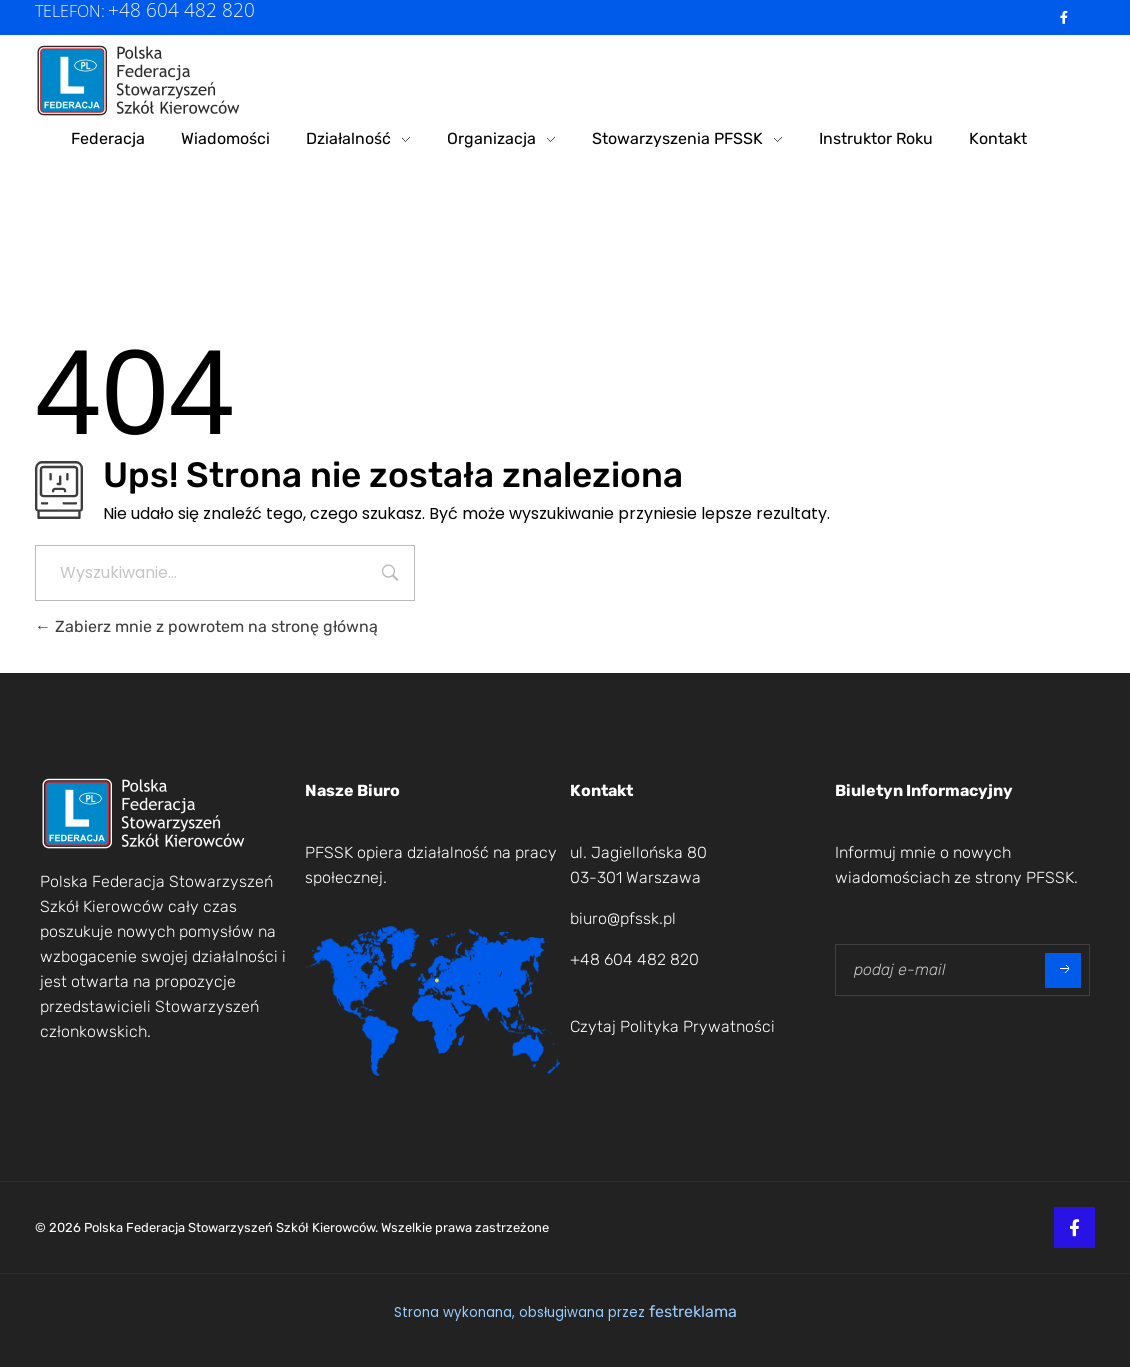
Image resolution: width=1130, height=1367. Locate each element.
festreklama (693, 1311)
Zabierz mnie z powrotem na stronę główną (206, 626)
